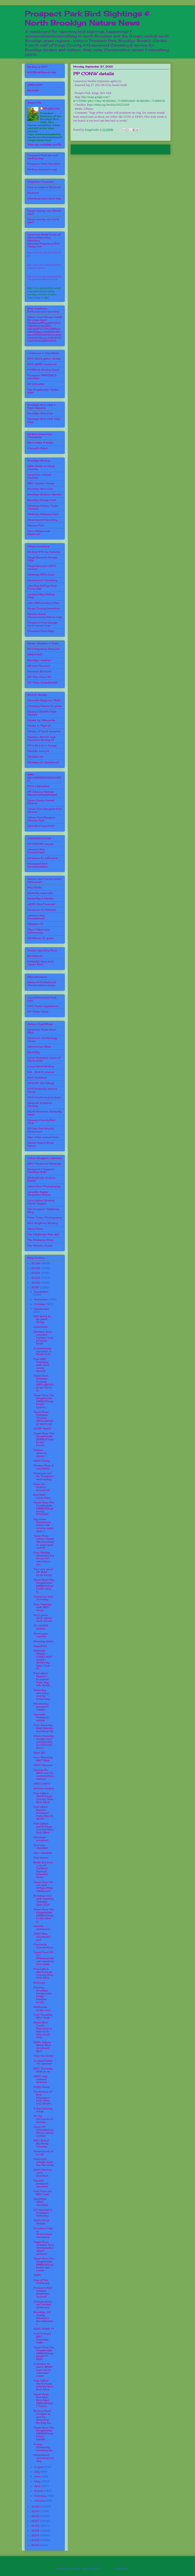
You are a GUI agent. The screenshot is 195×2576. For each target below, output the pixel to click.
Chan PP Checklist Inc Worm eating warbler (43, 2131)
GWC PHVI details (41, 2222)
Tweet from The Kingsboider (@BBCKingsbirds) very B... (43, 1585)
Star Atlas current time (42, 1137)
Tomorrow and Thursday (43, 1598)
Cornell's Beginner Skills (43, 700)
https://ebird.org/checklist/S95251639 (108, 104)
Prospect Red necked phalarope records (42, 2292)
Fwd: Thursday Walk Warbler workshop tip (43, 1728)
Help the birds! (43, 2055)
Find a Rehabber (38, 786)
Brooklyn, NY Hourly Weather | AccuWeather (43, 2318)
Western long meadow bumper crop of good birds (43, 1337)
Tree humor (40, 1857)
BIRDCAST (34, 654)
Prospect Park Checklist (43, 163)
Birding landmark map (42, 169)
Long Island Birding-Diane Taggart (41, 1202)
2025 (36, 1268)
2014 (35, 2535)
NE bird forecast (38, 665)
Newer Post (81, 149)
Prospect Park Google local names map (42, 624)
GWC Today (41, 1460)
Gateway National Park (42, 514)
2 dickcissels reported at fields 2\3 (42, 1351)
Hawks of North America (43, 731)
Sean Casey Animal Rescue (40, 802)
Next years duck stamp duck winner (42, 1618)
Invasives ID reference (42, 857)
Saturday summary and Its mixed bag (41, 1694)
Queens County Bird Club (41, 1122)
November (41, 1299)
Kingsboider (52, 108)
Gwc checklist (42, 1852)
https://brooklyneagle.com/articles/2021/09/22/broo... (43, 1741)
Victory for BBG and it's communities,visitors (43, 1774)
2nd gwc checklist (40, 1847)
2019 (35, 2511)
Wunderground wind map (44, 198)
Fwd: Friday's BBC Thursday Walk (42, 2338)
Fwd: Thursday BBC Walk (42, 1759)
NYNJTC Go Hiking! (40, 1083)
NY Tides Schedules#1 (42, 682)
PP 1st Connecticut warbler (43, 2119)
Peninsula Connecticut (43, 1946)
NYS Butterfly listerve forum (42, 1090)
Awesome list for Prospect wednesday (43, 1476)
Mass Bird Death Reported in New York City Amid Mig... (42, 2030)
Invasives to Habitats (41, 909)
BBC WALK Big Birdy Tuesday (41, 2143)
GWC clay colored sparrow (40, 2079)
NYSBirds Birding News (43, 369)
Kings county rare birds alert (43, 221)
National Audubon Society (39, 1104)
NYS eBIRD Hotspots (42, 364)
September (41, 1308)
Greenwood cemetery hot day (43, 2457)
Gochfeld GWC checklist (40, 2201)
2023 (36, 1277)
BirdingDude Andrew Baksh (41, 1179)
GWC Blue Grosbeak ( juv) (42, 1936)
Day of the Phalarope (41, 2281)
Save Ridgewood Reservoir (38, 532)
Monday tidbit (43, 1641)
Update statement (41, 1927)
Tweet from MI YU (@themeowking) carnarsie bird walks (43, 1958)
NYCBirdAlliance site (41, 72)
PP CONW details (40, 1627)
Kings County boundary (43, 608)
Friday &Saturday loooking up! (42, 2447)
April (37, 2486)
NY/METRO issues (40, 843)
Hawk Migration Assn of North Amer (43, 1059)
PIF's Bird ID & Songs (41, 745)
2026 (36, 1263)
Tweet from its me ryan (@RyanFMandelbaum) (43, 1886)
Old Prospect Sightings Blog (43, 1210)
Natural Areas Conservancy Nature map (44, 615)
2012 (35, 2545)
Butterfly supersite (40, 892)
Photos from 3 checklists (43, 1467)
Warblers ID (35, 756)
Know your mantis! (40, 1635)
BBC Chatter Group (40, 483)
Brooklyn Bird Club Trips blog (43, 420)
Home (121, 149)
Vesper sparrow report (40, 1452)
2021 (35, 1287)
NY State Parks (37, 1011)
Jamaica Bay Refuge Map (41, 596)
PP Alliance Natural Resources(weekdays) (42, 793)
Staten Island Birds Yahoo (40, 1144)
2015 (35, 2530)
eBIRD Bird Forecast (41, 904)
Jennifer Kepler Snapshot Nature (39, 1193)
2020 (36, 2506)
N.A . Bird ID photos (40, 1071)
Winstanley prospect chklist (40, 1706)
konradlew (108, 2568)
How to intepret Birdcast (44, 187)
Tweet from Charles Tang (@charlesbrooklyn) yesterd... (43, 2247)
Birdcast (33, 90)
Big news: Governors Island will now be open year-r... (43, 1525)
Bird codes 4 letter (40, 442)
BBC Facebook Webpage (44, 1163)
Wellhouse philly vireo (42, 2008)
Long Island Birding (40, 1066)
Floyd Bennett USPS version (41, 567)
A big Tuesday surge (42, 2110)
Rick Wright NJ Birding (42, 1223)
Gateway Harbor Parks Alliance (42, 507)
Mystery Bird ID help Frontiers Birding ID (41, 738)
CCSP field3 (42, 1428)
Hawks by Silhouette (41, 720)
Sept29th (40, 1646)
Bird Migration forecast (43, 648)
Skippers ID (35, 923)
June (38, 2476)
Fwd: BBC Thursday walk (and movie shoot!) (41, 1365)
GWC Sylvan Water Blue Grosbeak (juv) (42, 2046)
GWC (37, 2275)
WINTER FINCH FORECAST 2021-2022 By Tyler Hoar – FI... (42, 1659)
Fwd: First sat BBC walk (42, 2193)
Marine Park (35, 525)
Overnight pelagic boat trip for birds (43, 2161)
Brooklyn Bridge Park (41, 500)
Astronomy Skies (39, 1046)
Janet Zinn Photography (43, 1186)
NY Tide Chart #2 (39, 676)
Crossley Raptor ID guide (44, 705)
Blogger (133, 2568)
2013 (35, 2540)
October (40, 1304)
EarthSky (33, 1052)
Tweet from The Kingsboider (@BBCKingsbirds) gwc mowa (43, 2264)
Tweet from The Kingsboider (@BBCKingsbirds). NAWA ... (43, 2433)
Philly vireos (41, 2086)
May (37, 2481)
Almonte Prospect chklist (40, 1717)
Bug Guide (34, 887)
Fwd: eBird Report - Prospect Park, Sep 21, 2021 (43, 1812)
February (40, 2495)
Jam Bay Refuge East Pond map (42, 587)
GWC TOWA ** (43, 2328)
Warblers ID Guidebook (43, 762)
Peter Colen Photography (44, 1217)
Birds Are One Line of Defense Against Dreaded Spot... (43, 1870)
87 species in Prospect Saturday (42, 2212)
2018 (35, 2516)
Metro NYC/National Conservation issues (41, 984)
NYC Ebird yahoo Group (44, 358)
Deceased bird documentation (37, 865)
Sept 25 (39, 1752)
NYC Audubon (37, 1077)
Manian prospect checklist (40, 2183)
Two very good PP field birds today (43, 1572)
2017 (35, 2520)
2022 (36, 1282)
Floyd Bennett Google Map (42, 559)
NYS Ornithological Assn (44, 1097)
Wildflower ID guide (40, 938)
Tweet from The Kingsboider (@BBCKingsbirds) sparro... (43, 1401)
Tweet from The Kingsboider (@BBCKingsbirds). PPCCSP (43, 1508)
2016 (35, 2525)
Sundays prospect (40, 1839)
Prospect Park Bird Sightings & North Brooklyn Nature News (87, 18)
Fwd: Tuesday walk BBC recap (42, 1607)
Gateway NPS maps (41, 574)
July (37, 2471)
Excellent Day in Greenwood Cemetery (42, 2232)
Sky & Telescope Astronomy (38, 931)
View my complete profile (44, 144)
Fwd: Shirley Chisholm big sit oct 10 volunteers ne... (43, 1558)
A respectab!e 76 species (42, 2062)
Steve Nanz (35, 1228)
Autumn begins (43, 1788)
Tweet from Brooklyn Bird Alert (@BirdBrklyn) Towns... (43, 2400)
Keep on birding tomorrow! (41, 1486)
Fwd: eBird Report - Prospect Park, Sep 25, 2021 (41, 1679)
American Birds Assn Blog (41, 1031)
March (39, 2490)
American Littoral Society (39, 476)
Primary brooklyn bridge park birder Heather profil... (42, 1995)
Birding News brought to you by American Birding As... (42, 2416)
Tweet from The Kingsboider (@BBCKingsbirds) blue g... (43, 1915)
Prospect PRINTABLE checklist (42, 377)
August (39, 2466)
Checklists (40, 1326)
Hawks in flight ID (39, 725)
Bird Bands (34, 955)
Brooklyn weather (39, 660)
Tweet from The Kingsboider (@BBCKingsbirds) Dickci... (43, 1439)
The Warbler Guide (39, 1245)
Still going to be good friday (42, 1319)
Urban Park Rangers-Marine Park (41, 819)
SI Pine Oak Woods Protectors (40, 1130)
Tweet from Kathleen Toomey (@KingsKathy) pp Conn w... (43, 1383)
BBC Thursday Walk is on (43, 2070)
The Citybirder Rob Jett (43, 1234)
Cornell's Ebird (37, 448)
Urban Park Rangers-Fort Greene (44, 810)
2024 (36, 1272)
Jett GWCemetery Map (43, 602)
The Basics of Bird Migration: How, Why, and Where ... (43, 2097)
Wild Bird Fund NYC (41, 825)
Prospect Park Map (40, 631)
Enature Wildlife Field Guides (41, 713)
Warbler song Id (38, 751)
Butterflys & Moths (40, 898)
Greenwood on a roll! (43, 2153)
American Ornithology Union (42, 1039)
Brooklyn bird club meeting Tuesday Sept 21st (43, 1900)
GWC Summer (43, 1765)
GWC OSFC (41, 1783)
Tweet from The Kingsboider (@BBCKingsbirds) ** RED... (43, 2353)
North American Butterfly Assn (44, 1113)
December (41, 1291)
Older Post (160, 149)
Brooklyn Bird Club (40, 413)
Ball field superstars (42, 1496)
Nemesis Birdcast (39, 671)
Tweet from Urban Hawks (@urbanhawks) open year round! (43, 1541)
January (40, 2500)
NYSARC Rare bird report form (40, 963)
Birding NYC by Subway (43, 551)
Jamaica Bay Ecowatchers (36, 851)
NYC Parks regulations (42, 1006)
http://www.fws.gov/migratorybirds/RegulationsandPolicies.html (44, 278)
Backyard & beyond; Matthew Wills (40, 1171)
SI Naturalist (35, 383)
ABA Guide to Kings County (41, 467)
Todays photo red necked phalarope (42, 2304)
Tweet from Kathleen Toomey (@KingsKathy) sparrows (43, 1417)
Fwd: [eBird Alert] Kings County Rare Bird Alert (43, 1798)
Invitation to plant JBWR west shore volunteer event (42, 2369)
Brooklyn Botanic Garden (44, 494)
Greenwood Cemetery (42, 519)
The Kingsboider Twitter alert (43, 391)
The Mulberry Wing (40, 1239)
